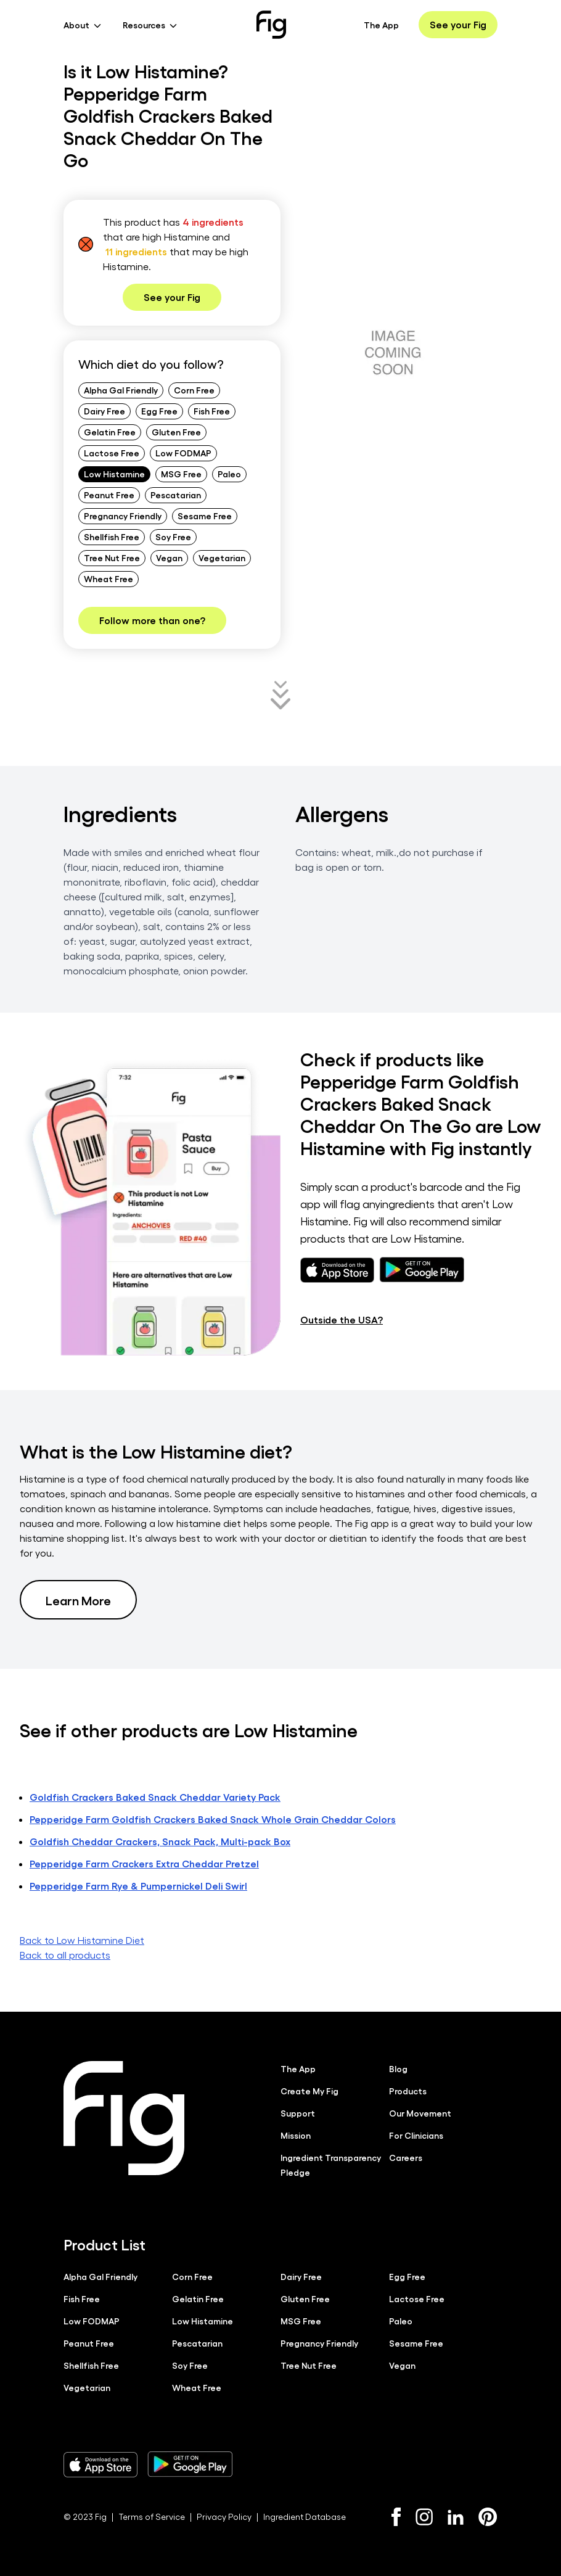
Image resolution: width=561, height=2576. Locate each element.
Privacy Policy (224, 2516)
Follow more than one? (152, 620)
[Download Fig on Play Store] (189, 2464)
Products (408, 2091)
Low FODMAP (183, 453)
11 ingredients (136, 251)
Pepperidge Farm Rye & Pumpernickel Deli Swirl (138, 1885)
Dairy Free (104, 411)
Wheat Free (108, 578)
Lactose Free (111, 453)
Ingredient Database (304, 2516)
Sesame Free (205, 516)
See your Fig (458, 24)
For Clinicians (416, 2135)
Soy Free (173, 536)
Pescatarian (175, 495)
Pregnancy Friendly (123, 516)
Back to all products (65, 1955)
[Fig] (271, 24)
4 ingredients (213, 222)
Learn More (78, 1599)
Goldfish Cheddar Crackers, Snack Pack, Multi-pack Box (160, 1841)
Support (297, 2113)
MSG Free (181, 474)
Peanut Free (109, 495)
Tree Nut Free (112, 557)
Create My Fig (309, 2091)
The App (381, 25)
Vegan (169, 557)
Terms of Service (151, 2516)
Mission (295, 2135)
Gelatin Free (110, 432)
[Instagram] (424, 2516)
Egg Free (159, 411)
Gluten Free (176, 432)
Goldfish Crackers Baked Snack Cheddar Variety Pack (155, 1797)
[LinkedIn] (456, 2517)
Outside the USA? (341, 1319)
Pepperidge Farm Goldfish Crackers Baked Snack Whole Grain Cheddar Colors (213, 1819)
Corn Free (194, 390)
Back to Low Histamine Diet (82, 1940)
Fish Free (212, 411)
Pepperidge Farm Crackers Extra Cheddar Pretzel (144, 1863)
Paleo (229, 474)
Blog (398, 2068)
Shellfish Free (111, 536)
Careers (405, 2157)
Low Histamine (114, 474)
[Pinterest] (488, 2517)
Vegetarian (222, 557)
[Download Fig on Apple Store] (100, 2464)
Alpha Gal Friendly (121, 390)
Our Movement (420, 2113)
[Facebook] (396, 2517)
